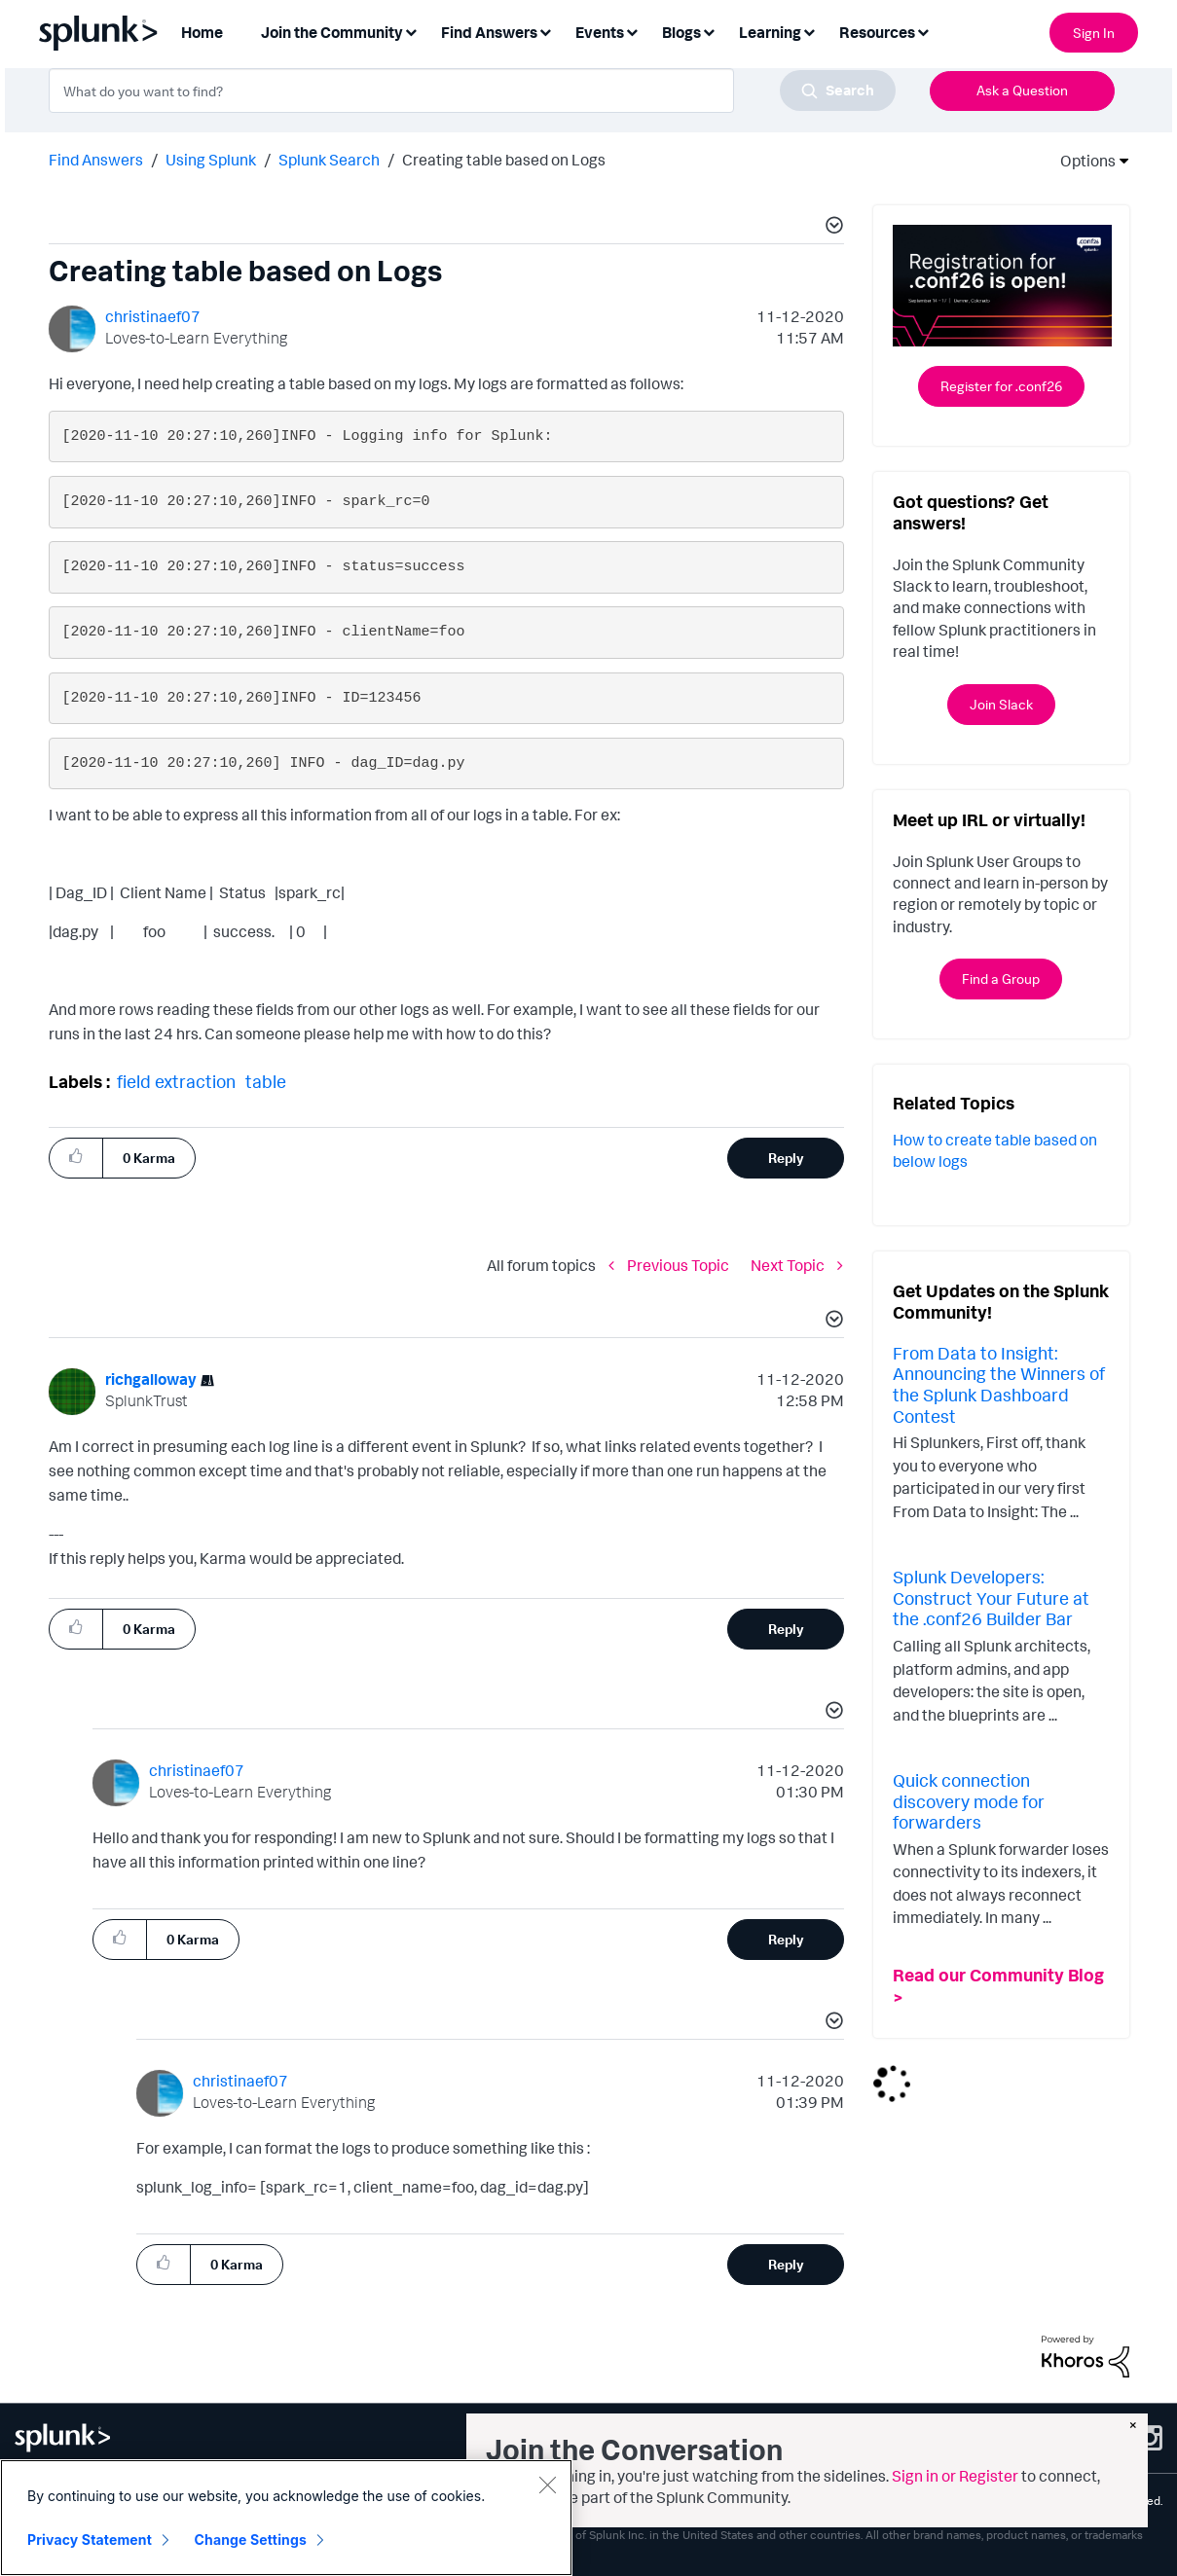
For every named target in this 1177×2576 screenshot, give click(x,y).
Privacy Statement (89, 2539)
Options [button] (1081, 160)
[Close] (547, 2484)
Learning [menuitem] (770, 32)
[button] (831, 227)
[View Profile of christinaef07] (153, 316)
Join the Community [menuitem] (332, 32)
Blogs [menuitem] (681, 32)
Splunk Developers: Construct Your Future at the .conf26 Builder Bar (991, 1597)
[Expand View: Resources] (923, 30)
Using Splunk (211, 159)
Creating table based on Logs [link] (504, 159)
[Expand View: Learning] (809, 30)
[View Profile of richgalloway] (151, 1379)
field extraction (176, 1081)
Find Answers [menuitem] (489, 32)
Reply (786, 1157)
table (265, 1081)
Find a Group (1001, 978)
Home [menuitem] (202, 32)
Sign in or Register (955, 2475)
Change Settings (251, 2539)
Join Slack (1001, 704)
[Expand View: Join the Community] (411, 30)
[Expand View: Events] (632, 30)
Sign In (1094, 32)
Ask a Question (1022, 90)
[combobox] (472, 90)
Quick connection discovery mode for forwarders (969, 1800)
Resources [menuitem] (877, 32)
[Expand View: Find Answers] (545, 30)
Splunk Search (329, 159)
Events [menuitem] (599, 32)
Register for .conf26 (1001, 386)
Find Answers (96, 159)
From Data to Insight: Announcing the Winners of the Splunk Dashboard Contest (999, 1384)
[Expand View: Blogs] (708, 30)
